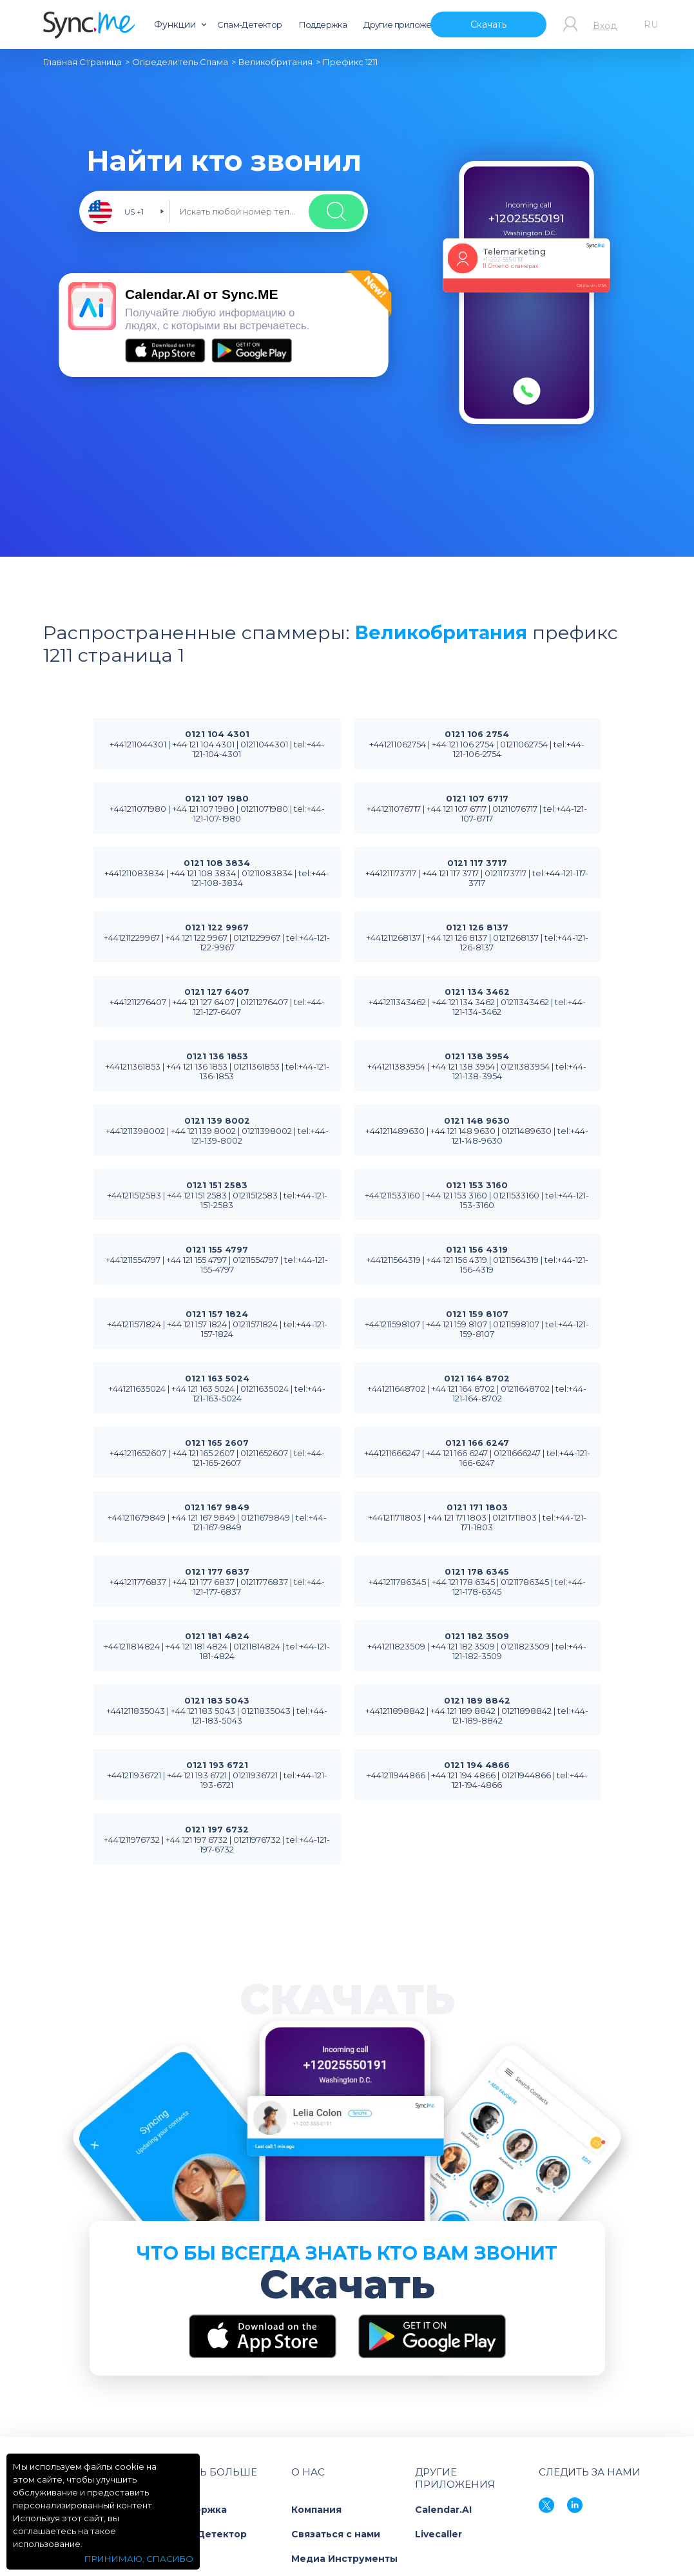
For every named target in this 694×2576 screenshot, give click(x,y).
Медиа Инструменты (344, 2558)
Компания (316, 2509)
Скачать (488, 24)
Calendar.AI (443, 2509)
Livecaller (438, 2534)
